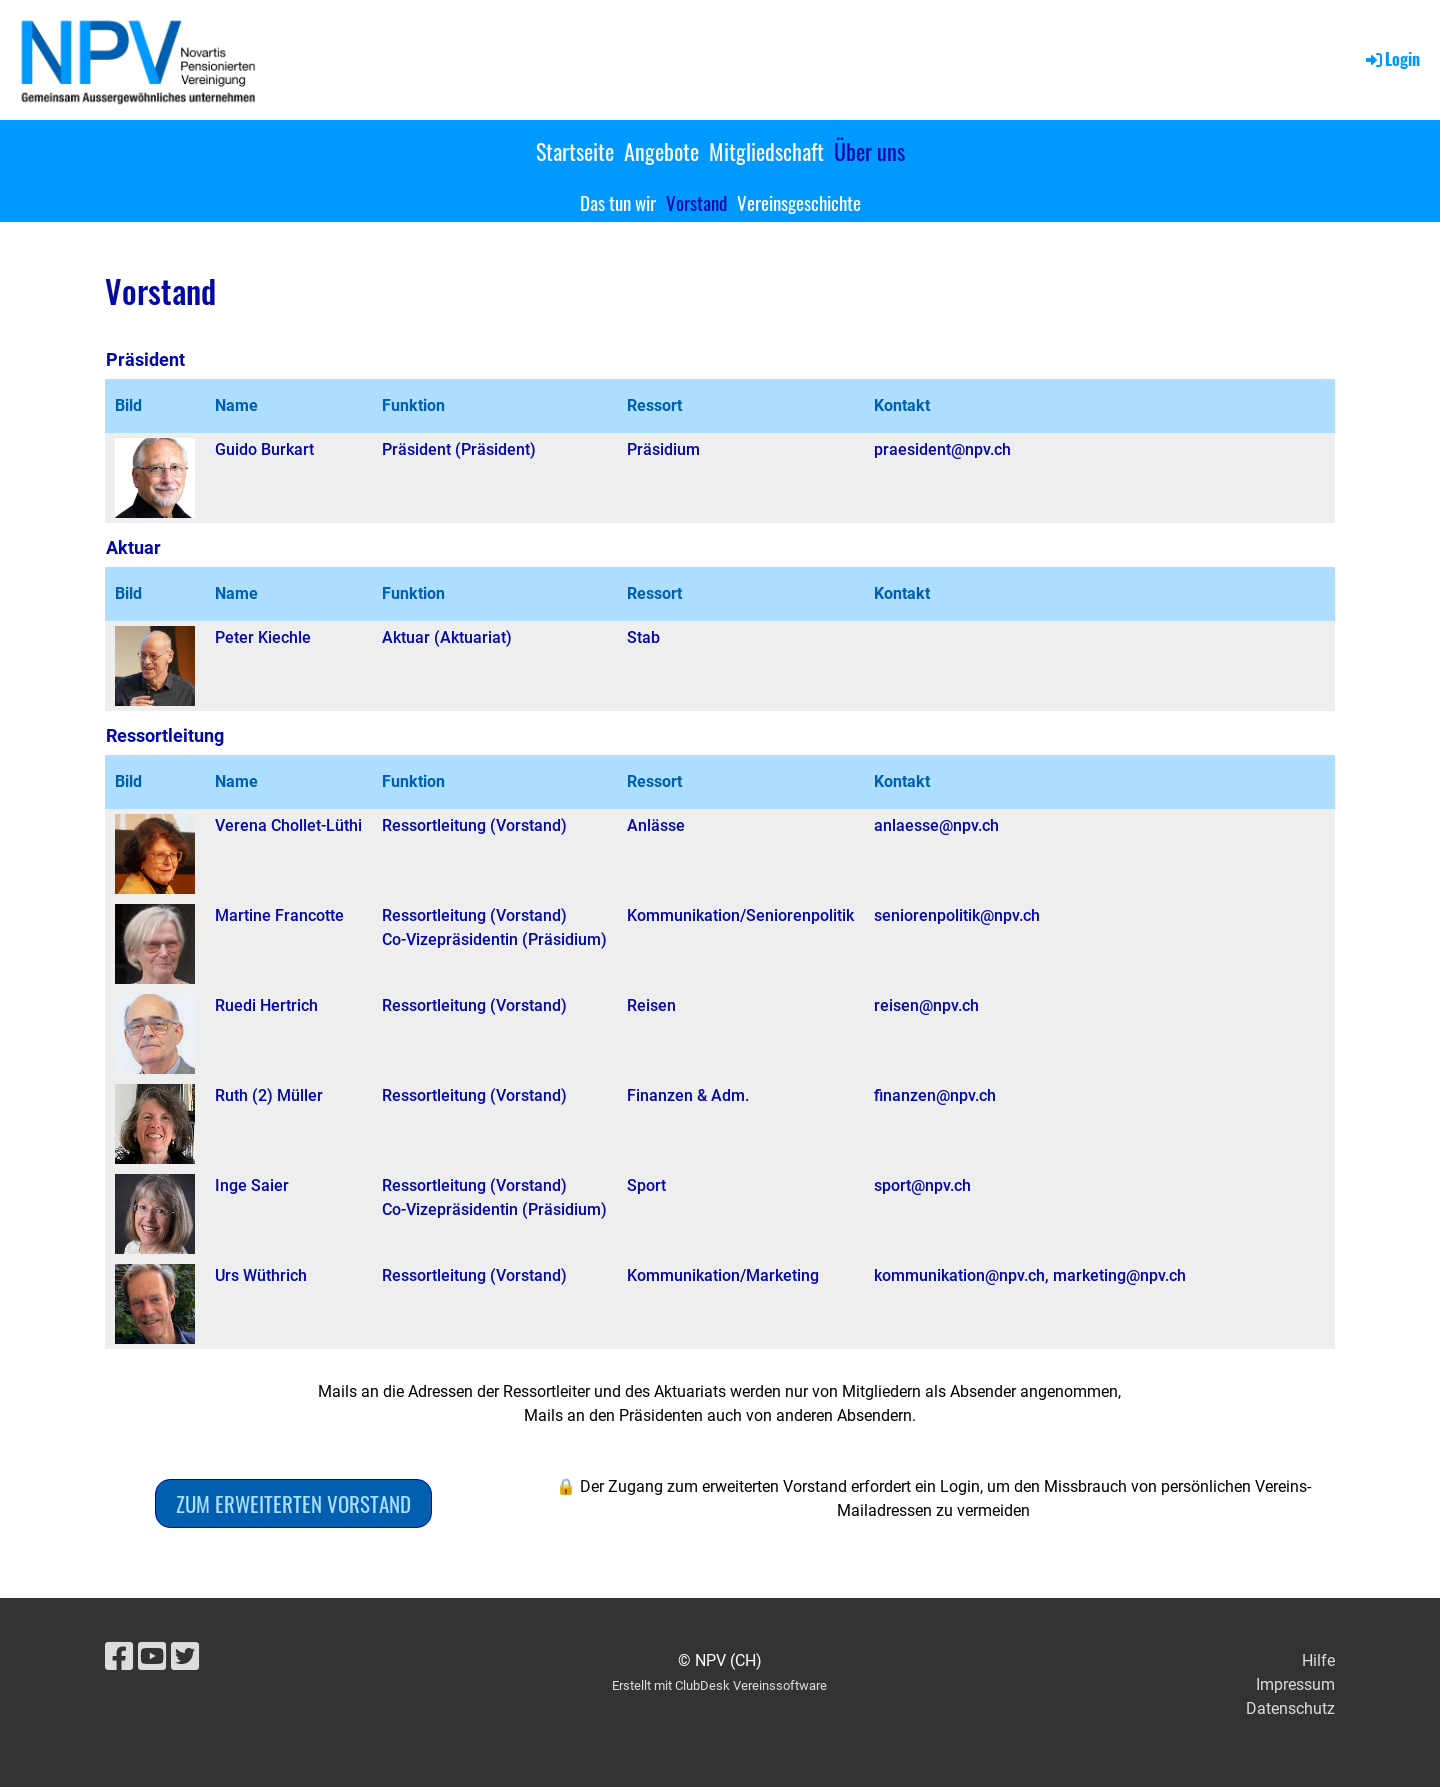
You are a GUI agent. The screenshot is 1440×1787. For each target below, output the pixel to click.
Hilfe (1318, 1660)
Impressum (1295, 1684)
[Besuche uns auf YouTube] (152, 1657)
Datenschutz (1290, 1708)
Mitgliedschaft (766, 151)
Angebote (661, 151)
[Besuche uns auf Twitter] (185, 1657)
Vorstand (696, 202)
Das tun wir (618, 202)
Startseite (575, 151)
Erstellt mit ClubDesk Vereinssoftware (719, 1685)
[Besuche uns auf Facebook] (119, 1657)
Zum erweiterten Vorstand (293, 1503)
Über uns (869, 151)
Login (1391, 59)
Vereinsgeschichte (799, 202)
